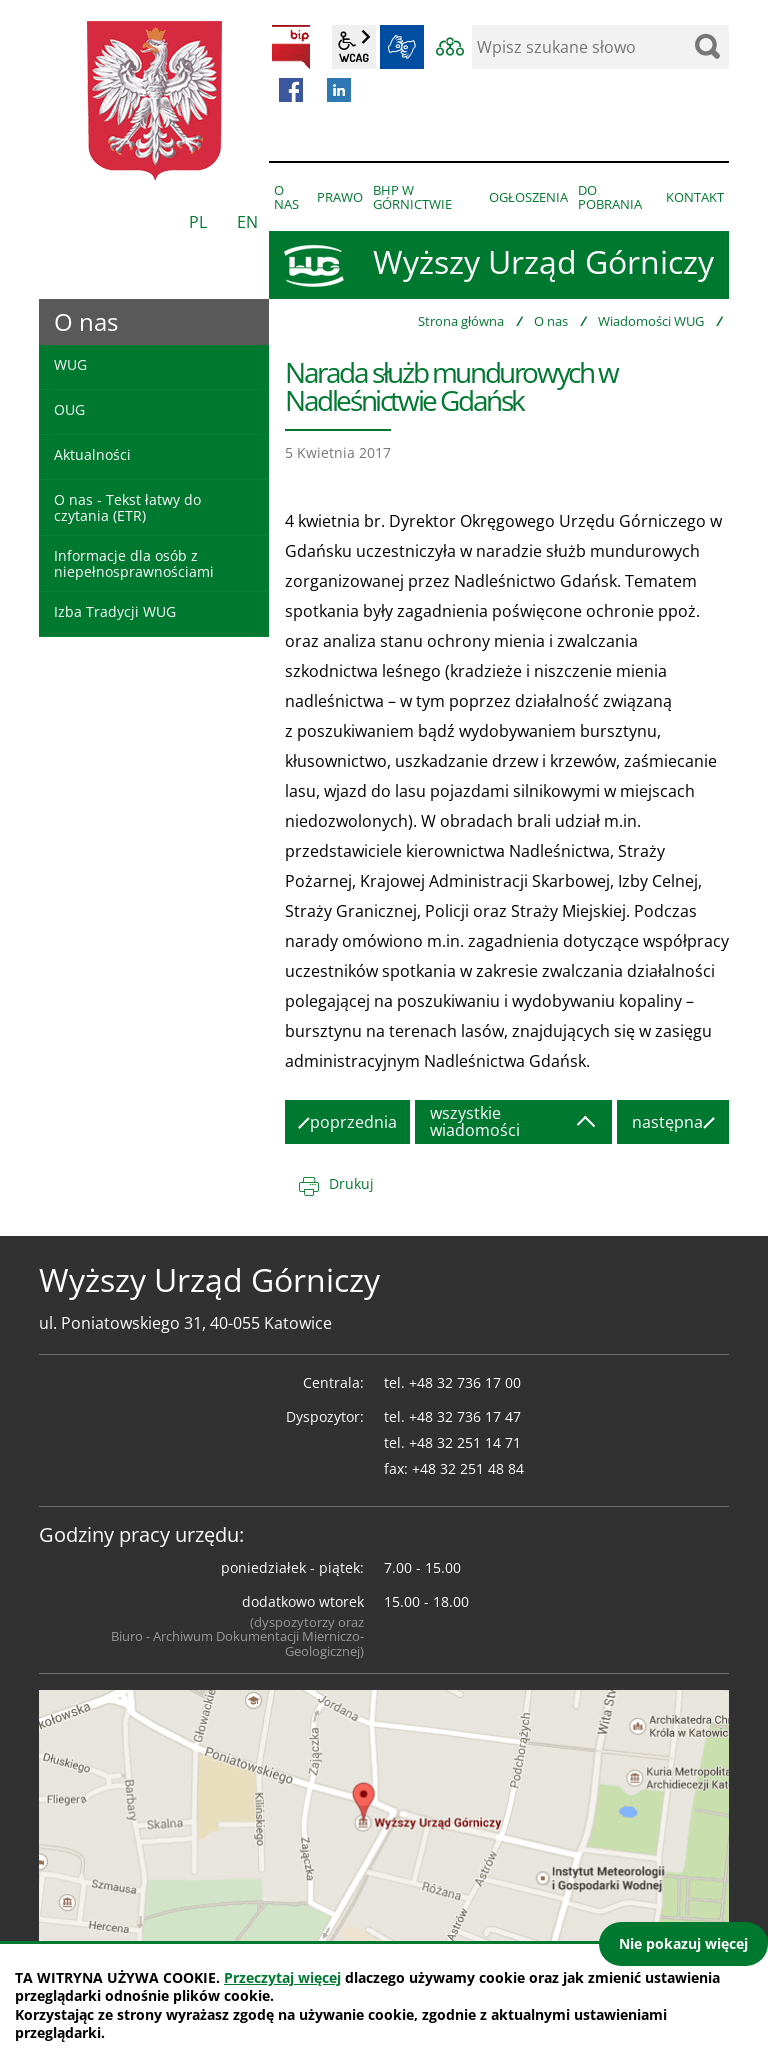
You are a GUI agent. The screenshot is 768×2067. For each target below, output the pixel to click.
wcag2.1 (354, 47)
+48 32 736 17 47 (465, 1416)
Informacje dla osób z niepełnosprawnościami (134, 563)
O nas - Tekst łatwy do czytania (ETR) (127, 507)
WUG (70, 364)
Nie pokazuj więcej (683, 1943)
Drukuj (351, 1183)
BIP (291, 47)
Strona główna (461, 321)
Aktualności (92, 454)
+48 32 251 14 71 (465, 1442)
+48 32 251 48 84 (468, 1468)
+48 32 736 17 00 (465, 1382)
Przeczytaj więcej (282, 1977)
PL (198, 222)
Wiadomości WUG (651, 321)
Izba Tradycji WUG (115, 611)
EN (247, 222)
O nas (551, 321)
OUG (69, 409)
